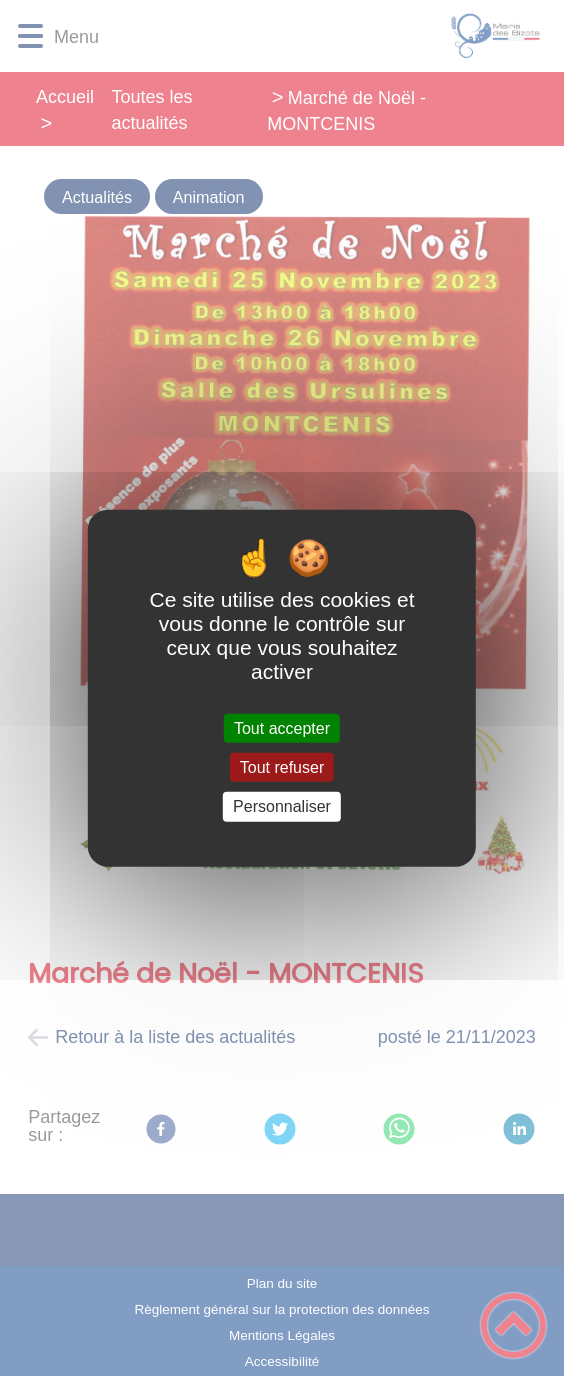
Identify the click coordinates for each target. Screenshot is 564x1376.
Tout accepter (282, 728)
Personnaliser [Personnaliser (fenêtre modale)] (282, 806)
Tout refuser (282, 767)
